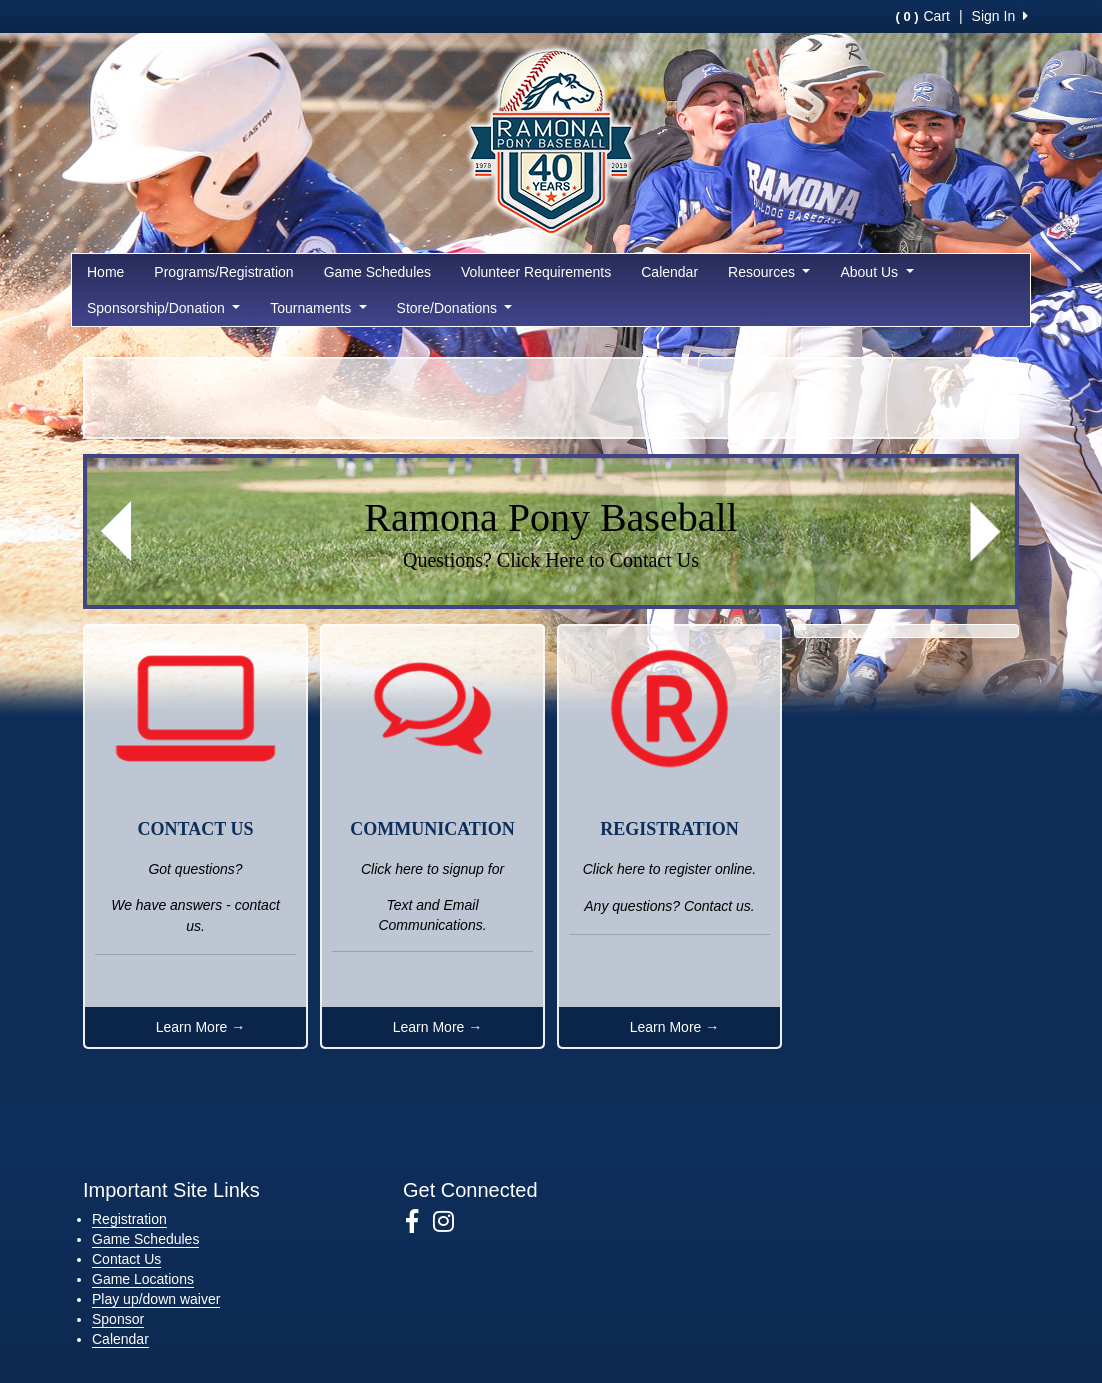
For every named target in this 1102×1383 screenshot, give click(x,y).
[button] (116, 532)
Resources (769, 272)
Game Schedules (377, 272)
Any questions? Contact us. (669, 906)
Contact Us (126, 1259)
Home (105, 272)
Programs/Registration (223, 272)
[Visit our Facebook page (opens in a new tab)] (419, 1222)
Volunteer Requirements (536, 272)
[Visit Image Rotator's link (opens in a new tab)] (551, 532)
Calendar (669, 272)
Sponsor (118, 1319)
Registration (129, 1219)
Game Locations (143, 1279)
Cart (922, 16)
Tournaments (318, 308)
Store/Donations (455, 308)
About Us (876, 272)
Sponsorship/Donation (163, 308)
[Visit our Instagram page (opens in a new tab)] (451, 1222)
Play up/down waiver (156, 1299)
